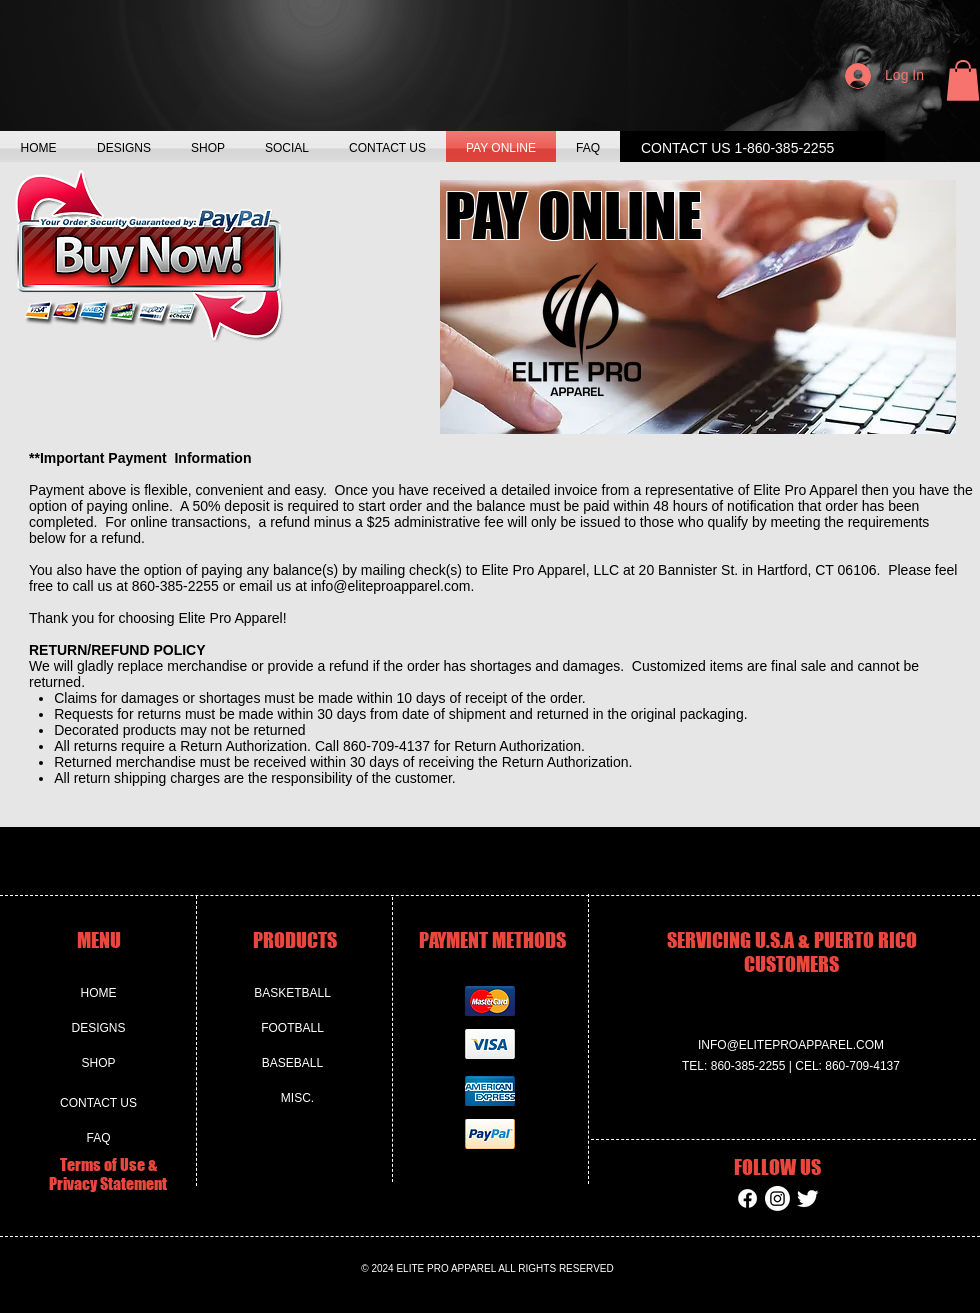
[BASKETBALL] (292, 994)
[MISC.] (297, 1098)
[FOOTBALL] (292, 1029)
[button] (963, 80)
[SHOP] (98, 1064)
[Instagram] (777, 1198)
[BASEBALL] (292, 1064)
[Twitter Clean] (807, 1198)
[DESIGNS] (98, 1029)
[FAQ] (98, 1138)
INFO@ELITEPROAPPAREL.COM (791, 1045)
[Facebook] (747, 1198)
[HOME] (98, 994)
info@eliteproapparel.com (391, 586)
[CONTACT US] (98, 1103)
